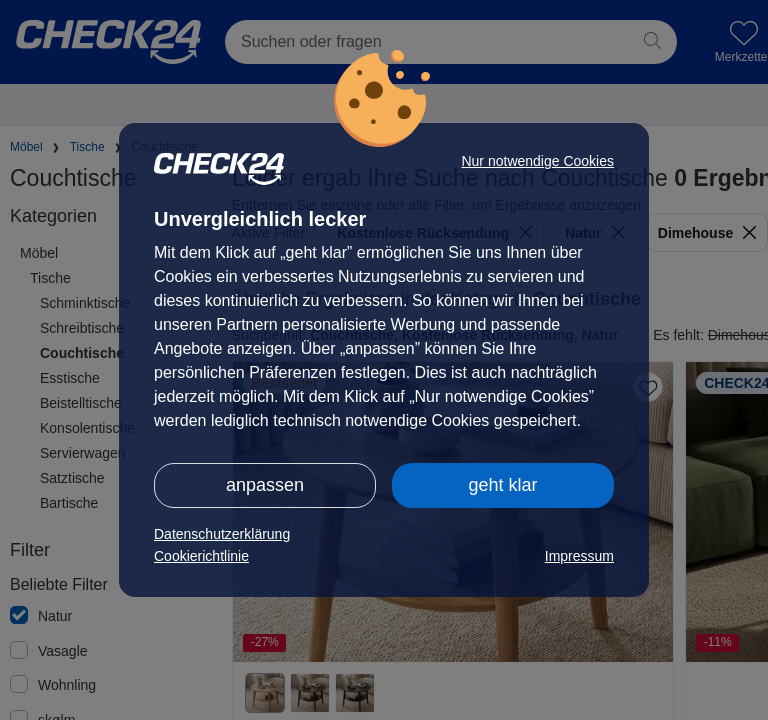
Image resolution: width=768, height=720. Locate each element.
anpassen (265, 485)
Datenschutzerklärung (222, 534)
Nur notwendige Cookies (537, 161)
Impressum (579, 556)
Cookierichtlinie (201, 556)
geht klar (502, 485)
